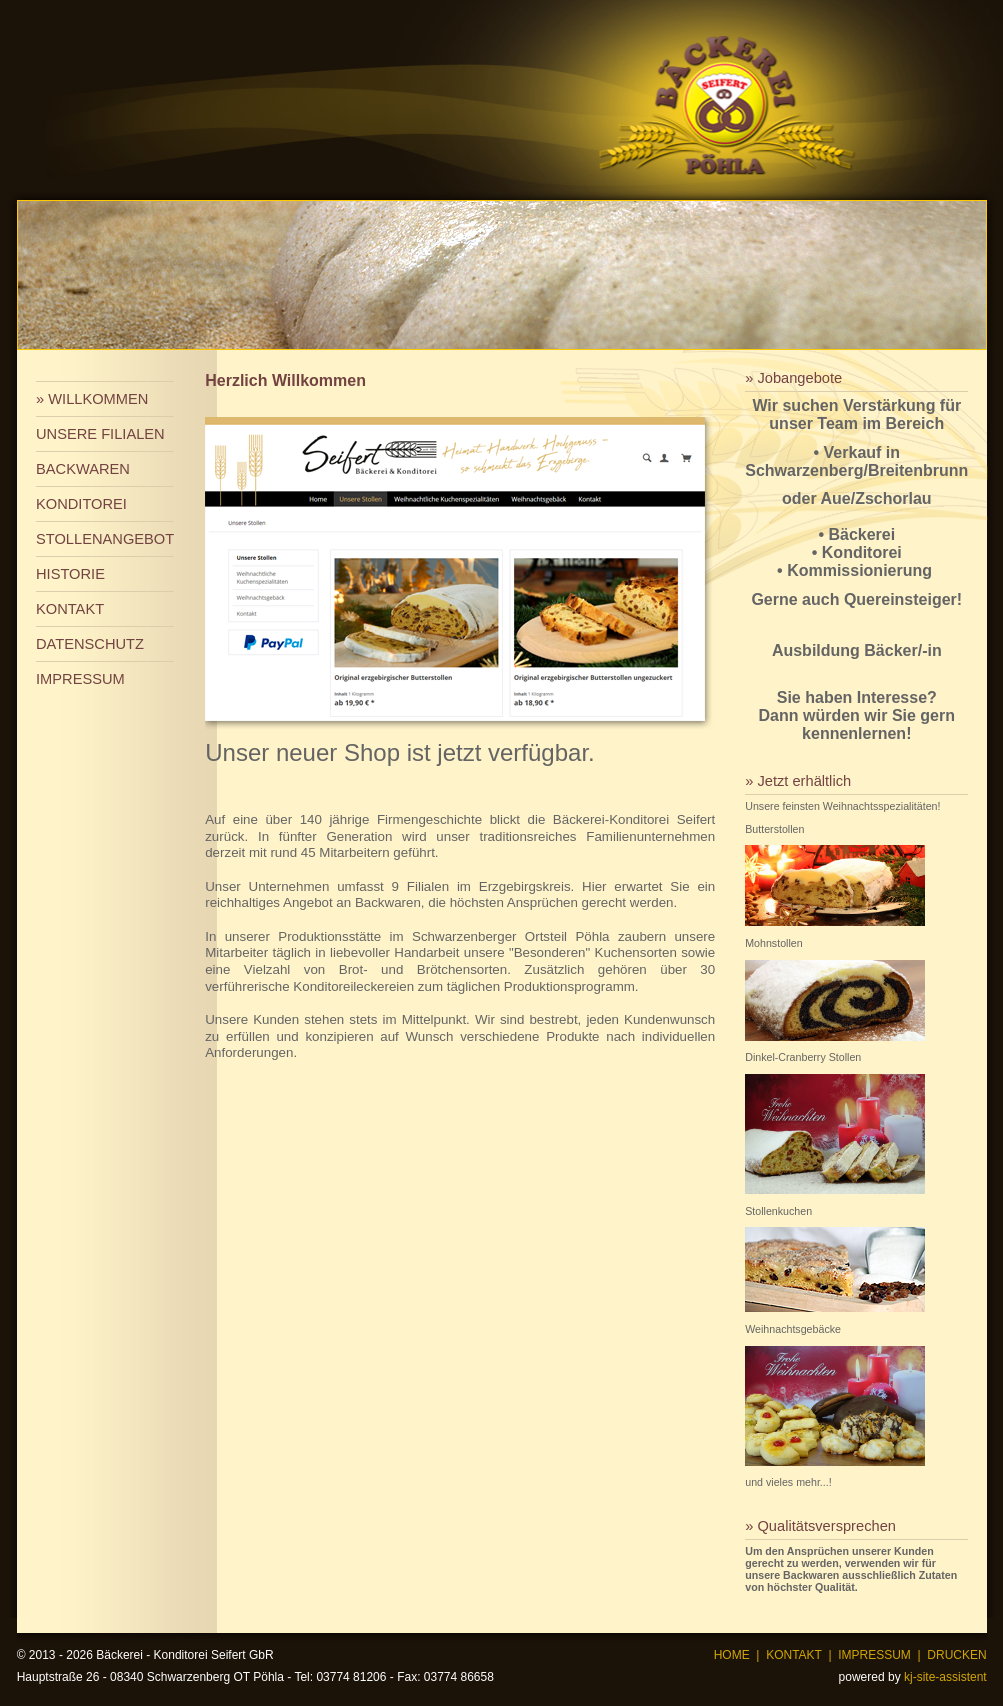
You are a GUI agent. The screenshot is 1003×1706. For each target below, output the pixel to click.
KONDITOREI (81, 504)
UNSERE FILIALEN (100, 434)
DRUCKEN (956, 1655)
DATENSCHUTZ (90, 644)
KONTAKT (70, 609)
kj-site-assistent (945, 1677)
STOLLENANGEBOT (105, 539)
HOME (732, 1655)
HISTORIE (70, 574)
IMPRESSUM (80, 679)
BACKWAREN (83, 469)
